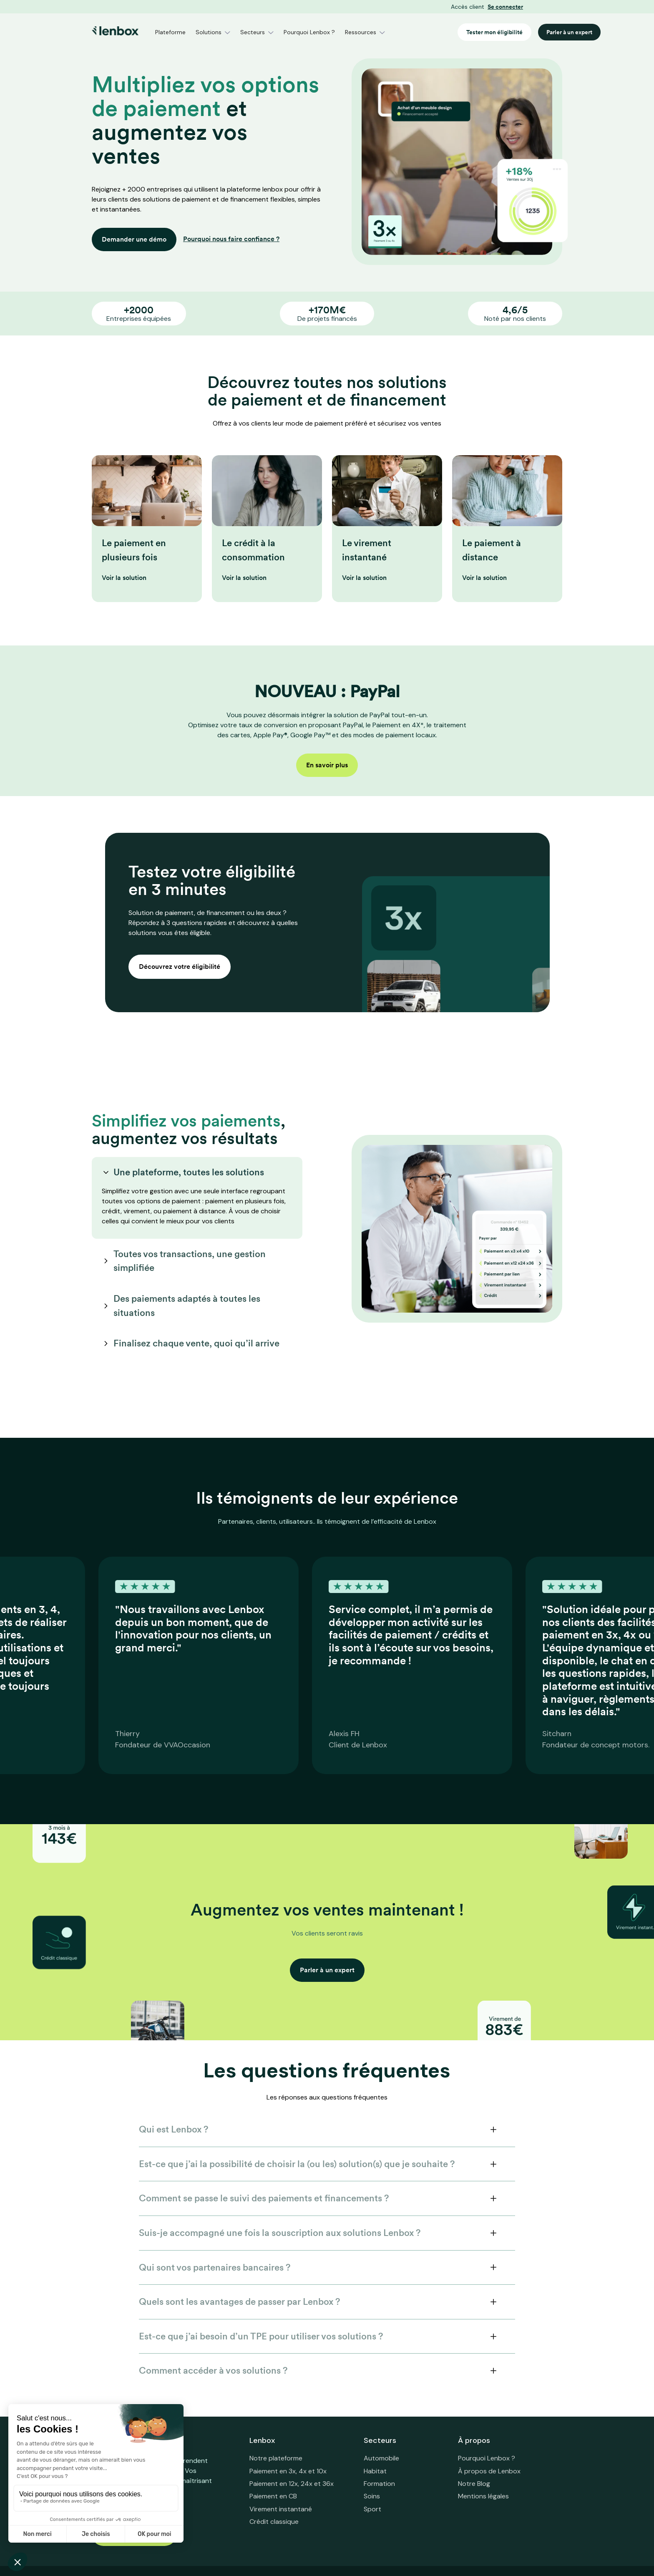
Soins (372, 2496)
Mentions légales (483, 2496)
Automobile (381, 2458)
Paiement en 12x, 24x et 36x (291, 2483)
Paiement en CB (273, 2496)
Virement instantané (280, 2509)
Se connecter (505, 7)
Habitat (375, 2471)
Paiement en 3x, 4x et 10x (288, 2471)
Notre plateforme (275, 2458)
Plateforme (170, 32)
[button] (213, 32)
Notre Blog (474, 2483)
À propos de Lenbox (489, 2471)
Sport (372, 2509)
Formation (379, 2483)
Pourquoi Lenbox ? (309, 32)
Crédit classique (274, 2521)
